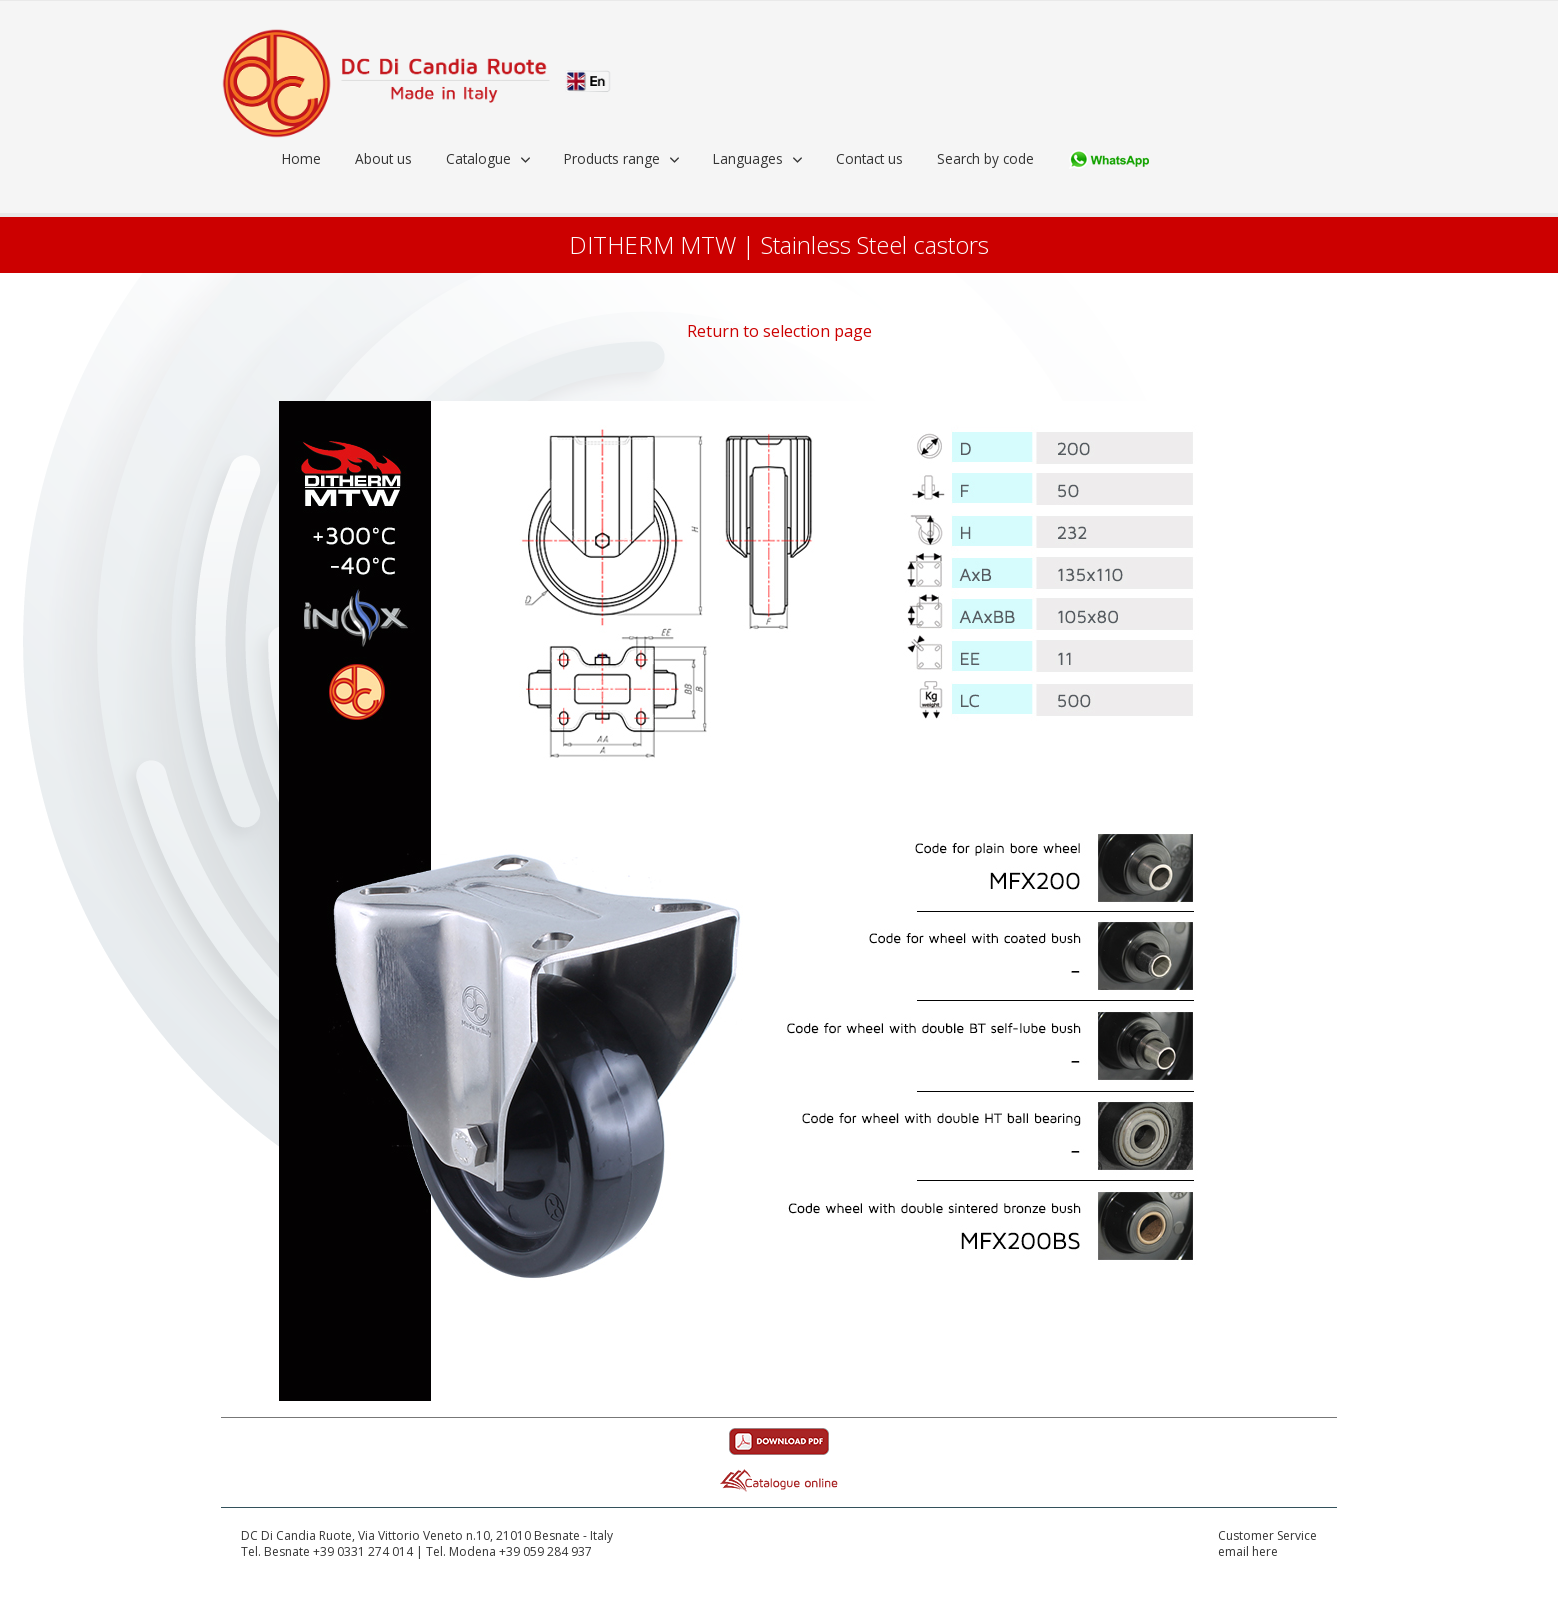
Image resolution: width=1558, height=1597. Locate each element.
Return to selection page (779, 331)
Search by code (985, 158)
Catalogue (478, 158)
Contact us (869, 158)
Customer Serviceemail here (1267, 1544)
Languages (748, 158)
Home (301, 158)
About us (383, 158)
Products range (612, 158)
